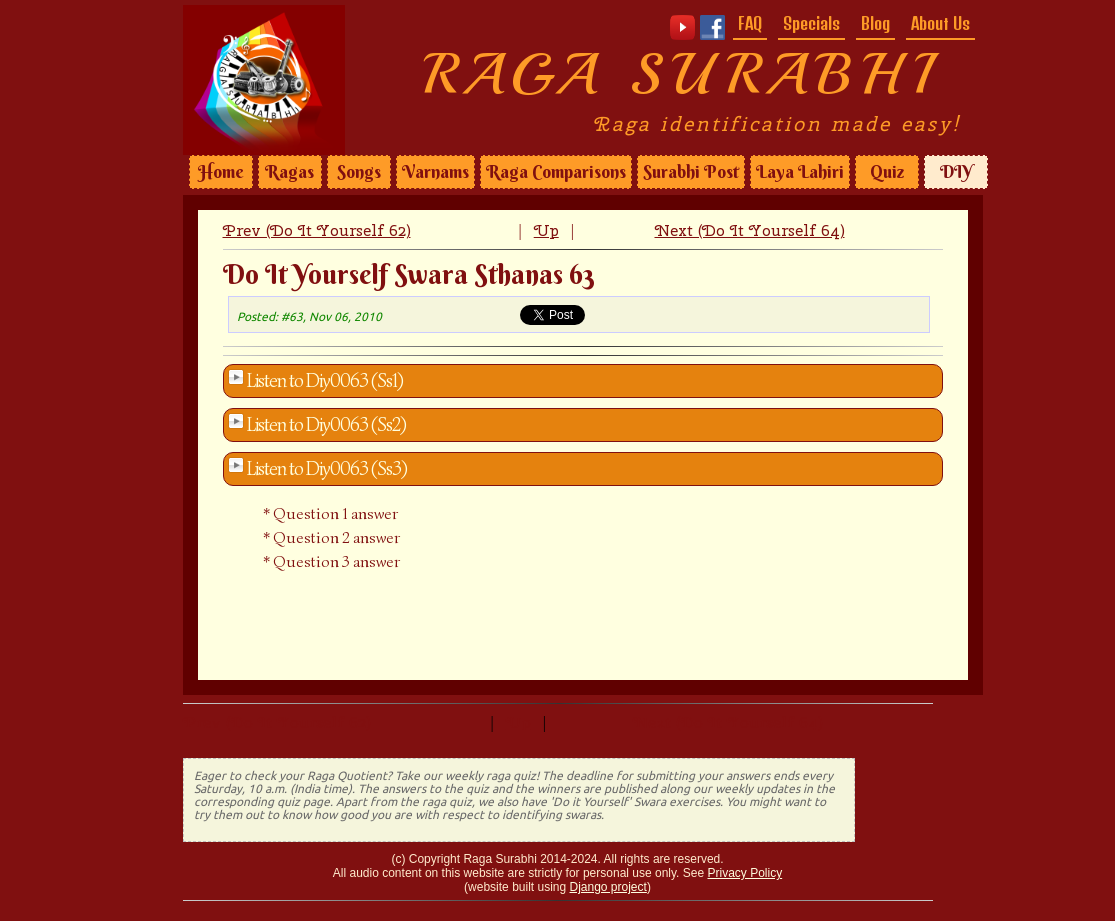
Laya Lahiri (800, 172)
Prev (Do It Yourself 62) (317, 230)
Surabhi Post (691, 172)
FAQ (750, 23)
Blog (875, 23)
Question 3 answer (336, 562)
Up (546, 230)
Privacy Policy (744, 873)
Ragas (289, 172)
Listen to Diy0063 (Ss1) (325, 381)
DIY (956, 172)
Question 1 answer (335, 514)
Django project (608, 887)
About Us (940, 23)
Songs (359, 172)
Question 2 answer (336, 538)
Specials (811, 23)
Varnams (435, 172)
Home (221, 172)
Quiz (887, 172)
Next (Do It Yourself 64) (750, 230)
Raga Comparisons (556, 172)
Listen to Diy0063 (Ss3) (327, 469)
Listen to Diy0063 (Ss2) (326, 425)
